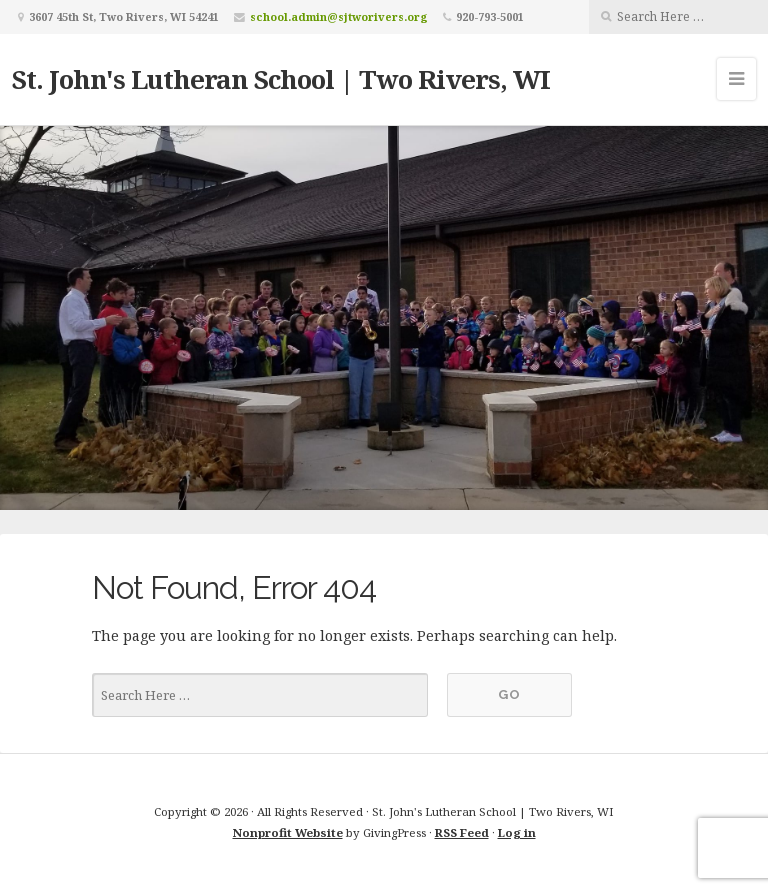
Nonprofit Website (288, 832)
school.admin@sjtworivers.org (339, 16)
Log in (517, 832)
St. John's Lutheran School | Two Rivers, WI (281, 79)
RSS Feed (462, 832)
